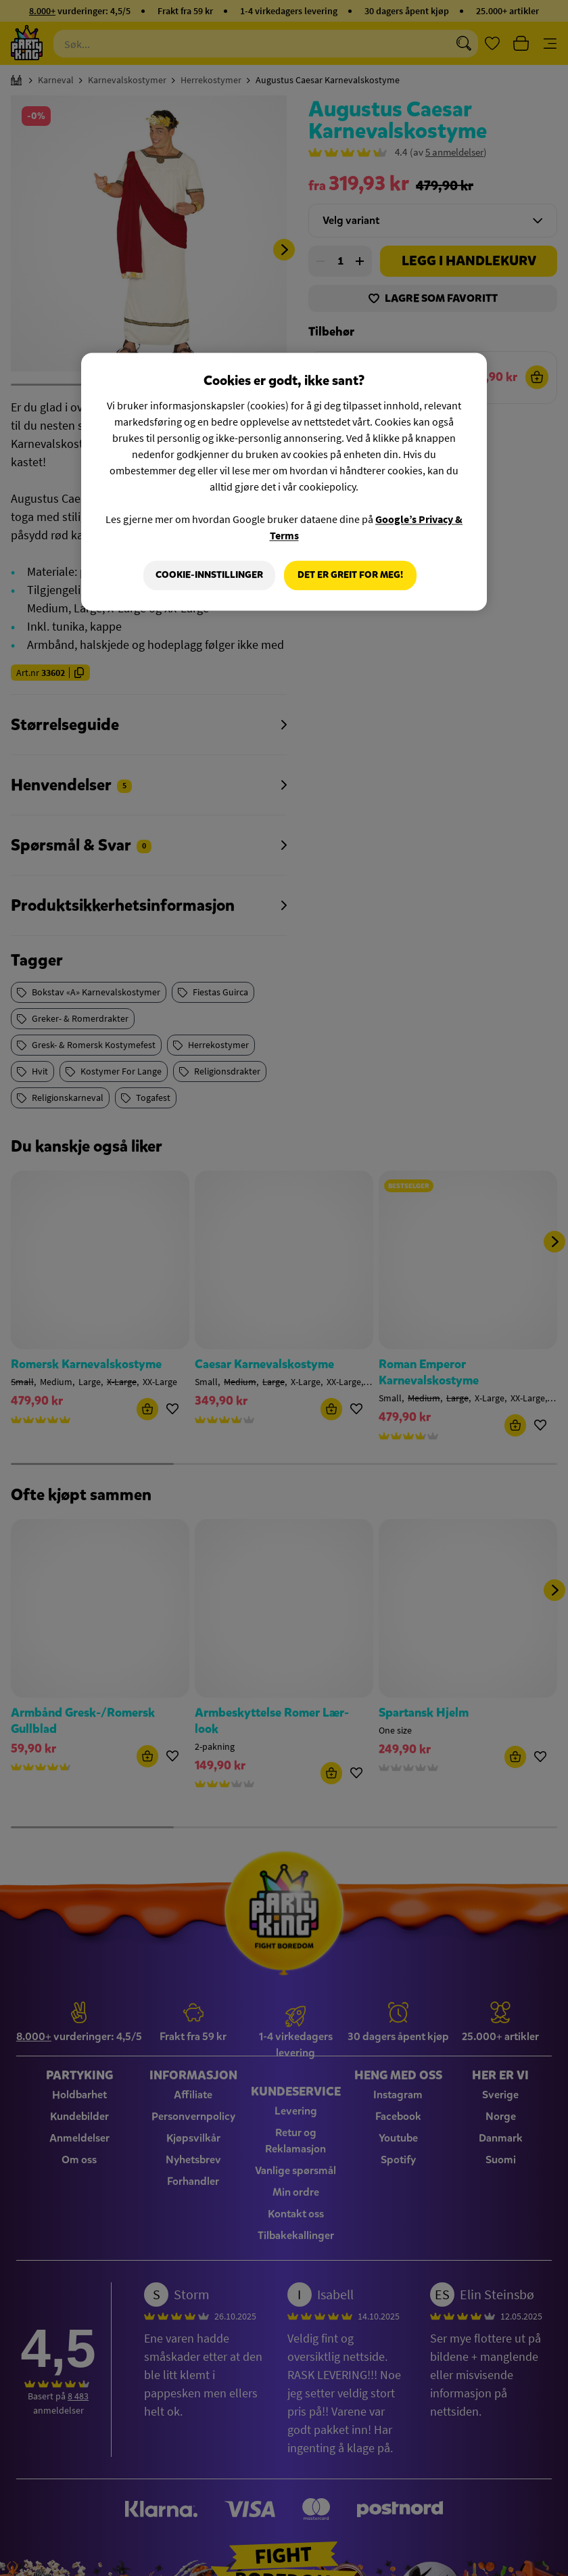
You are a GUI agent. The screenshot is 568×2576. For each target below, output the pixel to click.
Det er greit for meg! (350, 574)
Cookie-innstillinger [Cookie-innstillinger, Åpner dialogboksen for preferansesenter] (208, 574)
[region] (284, 482)
